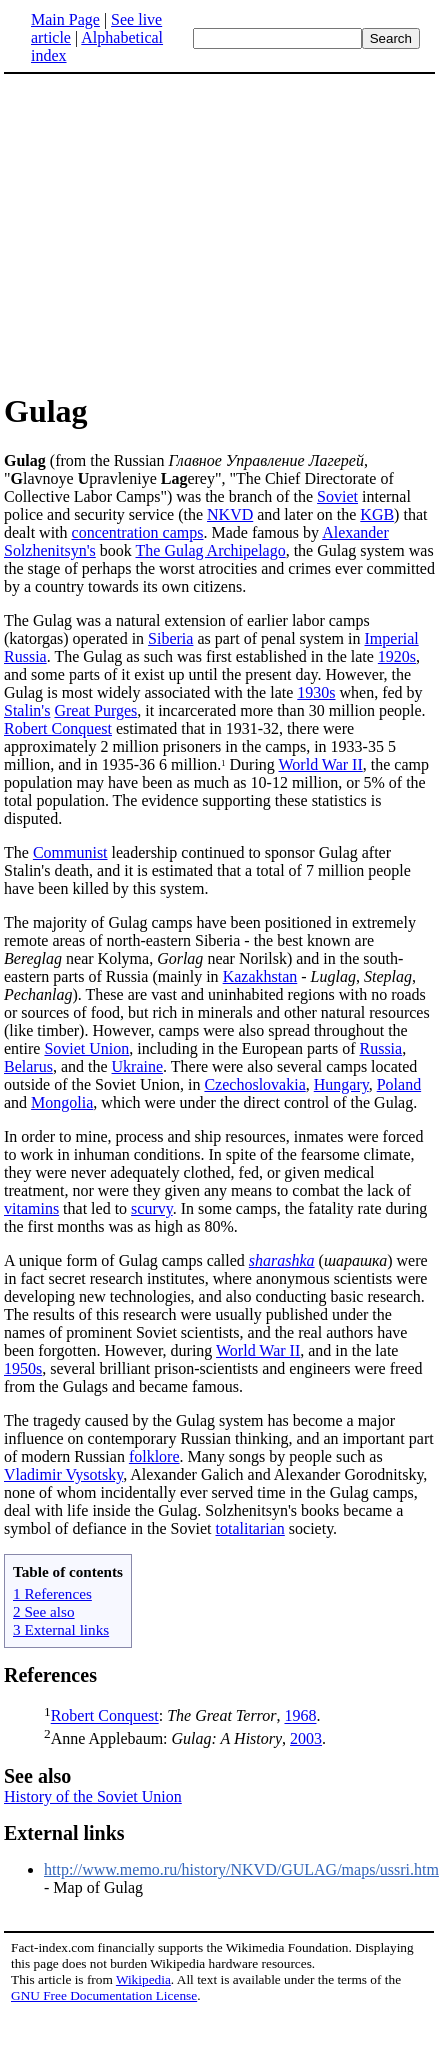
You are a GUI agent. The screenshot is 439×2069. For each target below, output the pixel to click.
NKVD (230, 514)
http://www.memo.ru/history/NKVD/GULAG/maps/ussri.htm (241, 1869)
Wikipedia (143, 1979)
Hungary (341, 1084)
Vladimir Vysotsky (63, 1474)
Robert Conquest (58, 728)
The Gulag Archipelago (211, 550)
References (50, 1675)
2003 (306, 1738)
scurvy (152, 1208)
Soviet (337, 496)
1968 (300, 1716)
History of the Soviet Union (93, 1796)
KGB (377, 514)
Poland (399, 1084)
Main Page (65, 19)
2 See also (44, 1611)
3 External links (61, 1629)
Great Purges (95, 710)
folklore (154, 1456)
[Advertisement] (220, 232)
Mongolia (62, 1102)
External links (64, 1833)
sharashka (282, 1260)
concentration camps (138, 532)
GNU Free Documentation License (104, 1995)
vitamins (31, 1208)
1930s (316, 692)
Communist (70, 852)
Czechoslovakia (254, 1084)
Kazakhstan (260, 976)
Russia (380, 1048)
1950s (23, 1368)
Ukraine (138, 1066)
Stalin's (27, 710)
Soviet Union (86, 1048)
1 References (52, 1593)
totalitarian (250, 1528)
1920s (397, 656)
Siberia (170, 638)
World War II (321, 764)
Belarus (28, 1066)
